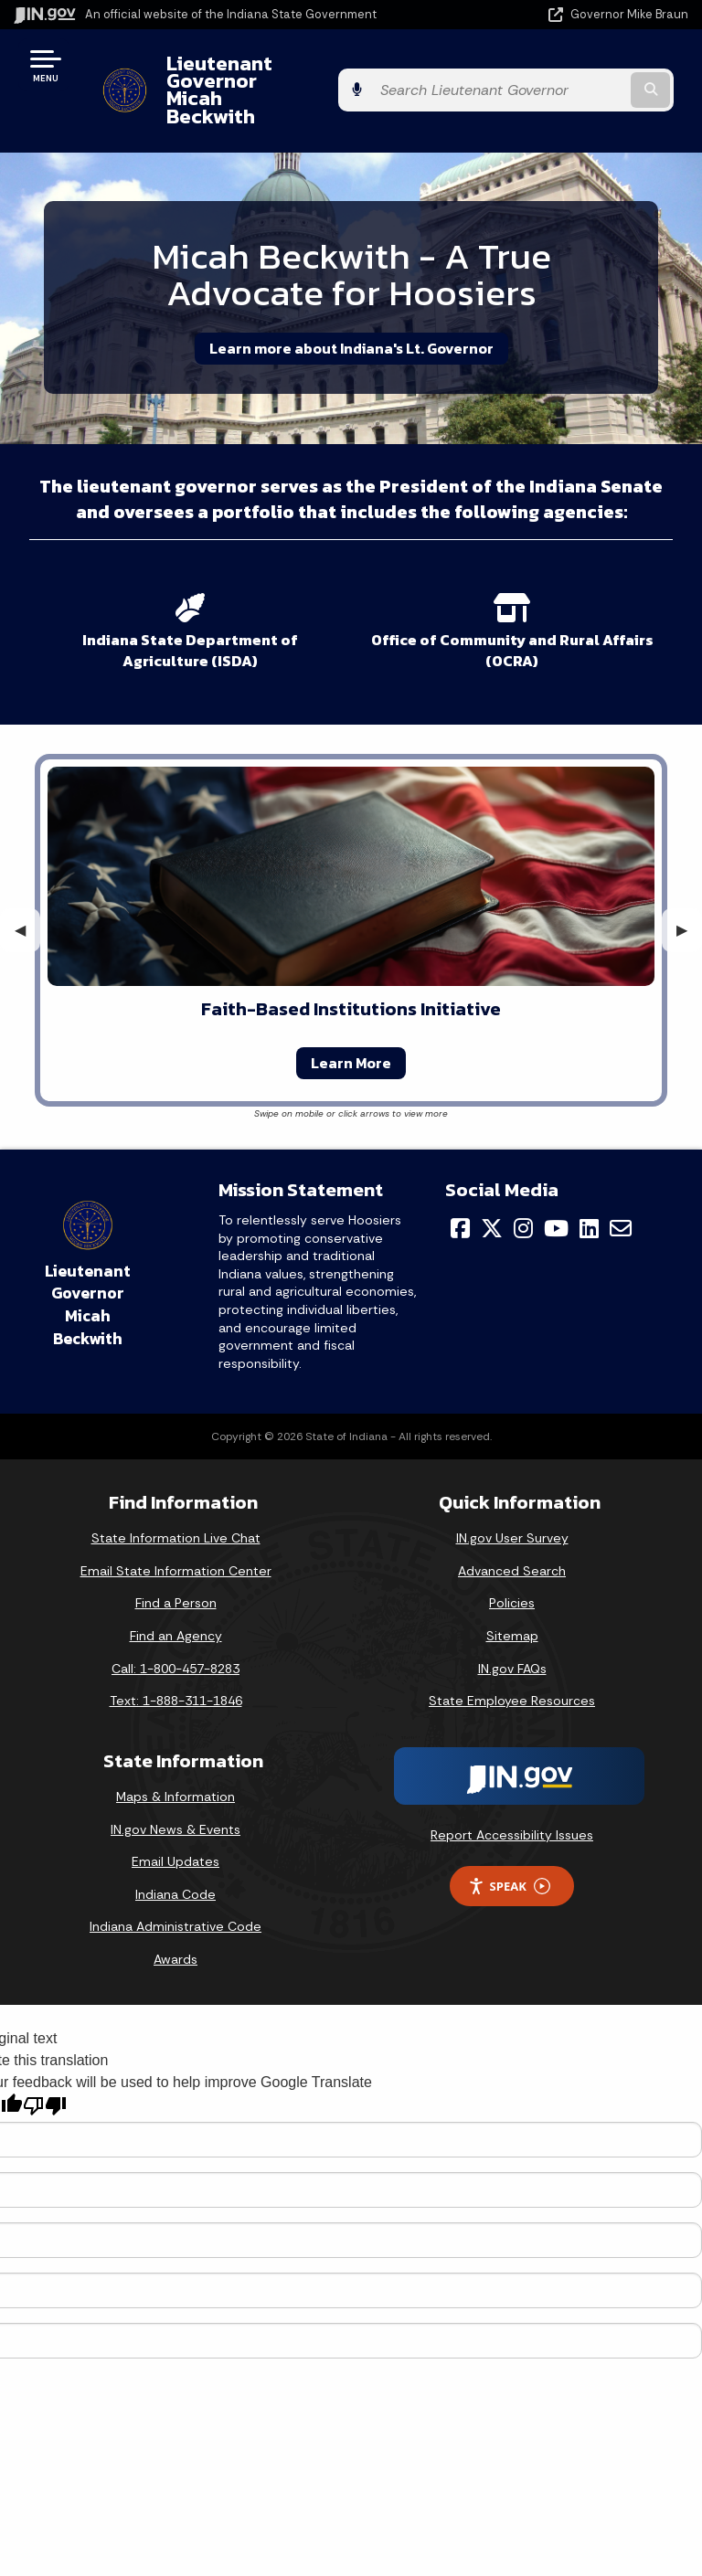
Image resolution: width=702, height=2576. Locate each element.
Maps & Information (175, 1762)
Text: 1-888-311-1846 (176, 1666)
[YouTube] (556, 1193)
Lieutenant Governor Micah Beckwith (279, 72)
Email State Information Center (175, 1535)
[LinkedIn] (589, 1193)
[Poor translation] (45, 2071)
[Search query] (590, 72)
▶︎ (689, 895)
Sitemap (512, 1601)
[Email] (621, 1193)
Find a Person (176, 1568)
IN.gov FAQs (512, 1633)
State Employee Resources (512, 1666)
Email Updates (175, 1826)
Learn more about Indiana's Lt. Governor (351, 313)
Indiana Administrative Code (175, 1891)
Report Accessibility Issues (512, 1799)
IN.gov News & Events (175, 1794)
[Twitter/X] (492, 1193)
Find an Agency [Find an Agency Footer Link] (176, 1601)
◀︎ (27, 895)
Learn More (351, 1028)
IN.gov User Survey (512, 1503)
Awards (175, 1924)
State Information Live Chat (176, 1503)
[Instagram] (523, 1193)
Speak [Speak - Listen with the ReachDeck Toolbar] (509, 1851)
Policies (512, 1568)
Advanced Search (512, 1535)
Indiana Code (175, 1858)
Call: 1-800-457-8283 (175, 1633)
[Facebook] (460, 1193)
